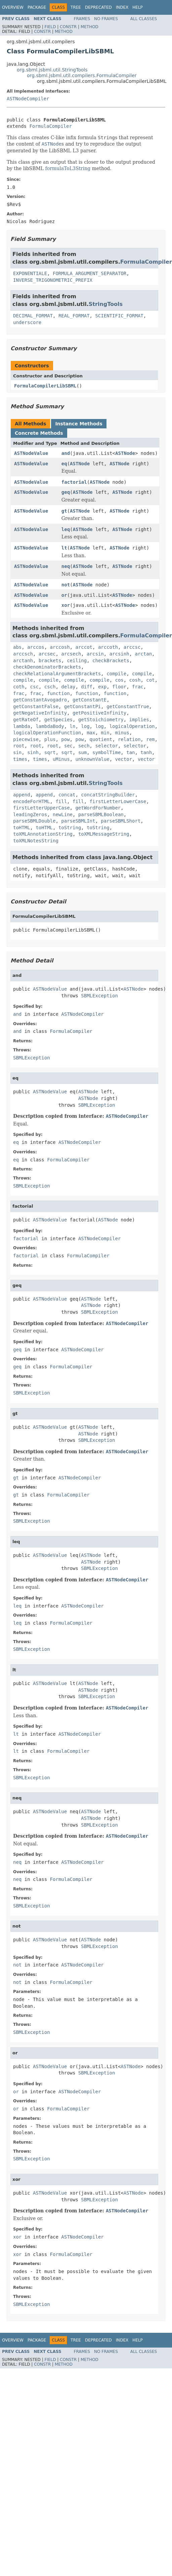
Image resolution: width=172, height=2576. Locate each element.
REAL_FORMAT (74, 315)
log (85, 726)
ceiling (77, 660)
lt (64, 547)
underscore (27, 322)
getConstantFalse (35, 706)
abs (17, 647)
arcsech (71, 653)
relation (129, 739)
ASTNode (125, 453)
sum (82, 752)
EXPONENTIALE (30, 273)
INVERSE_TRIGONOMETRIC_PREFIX (52, 280)
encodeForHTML (31, 801)
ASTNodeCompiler (28, 98)
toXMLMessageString (103, 834)
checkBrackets (110, 660)
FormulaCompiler (50, 126)
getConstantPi (82, 706)
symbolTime (106, 752)
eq (64, 463)
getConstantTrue (127, 706)
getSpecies (58, 719)
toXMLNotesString (35, 840)
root (19, 745)
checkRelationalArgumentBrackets (57, 673)
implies (139, 719)
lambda (21, 726)
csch (50, 686)
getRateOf (26, 719)
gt (64, 511)
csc (34, 686)
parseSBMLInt (78, 821)
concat (67, 794)
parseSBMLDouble (34, 821)
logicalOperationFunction (47, 732)
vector (123, 759)
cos (119, 680)
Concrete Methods (39, 433)
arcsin (95, 653)
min (105, 732)
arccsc (132, 647)
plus (50, 739)
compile (116, 673)
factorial (74, 482)
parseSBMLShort (120, 821)
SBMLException (99, 995)
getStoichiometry (101, 719)
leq (65, 529)
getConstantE (89, 699)
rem (150, 739)
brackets (50, 660)
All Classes (143, 18)
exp (102, 686)
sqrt (50, 752)
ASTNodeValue (31, 453)
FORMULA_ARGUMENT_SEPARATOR (89, 273)
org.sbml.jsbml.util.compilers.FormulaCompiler (82, 75)
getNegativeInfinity (40, 713)
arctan (143, 653)
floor (119, 686)
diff (86, 686)
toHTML (21, 827)
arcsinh (119, 653)
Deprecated (98, 7)
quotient (101, 739)
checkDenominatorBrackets (47, 667)
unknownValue (92, 759)
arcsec (47, 653)
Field (50, 26)
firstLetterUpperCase (41, 807)
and (65, 453)
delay (68, 686)
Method (89, 26)
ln (73, 726)
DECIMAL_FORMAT (33, 315)
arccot (83, 647)
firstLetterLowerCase (118, 801)
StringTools (106, 304)
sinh (33, 752)
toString (69, 827)
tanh (146, 752)
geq (65, 492)
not (65, 584)
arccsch (23, 653)
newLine (63, 814)
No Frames (106, 18)
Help (137, 7)
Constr (68, 26)
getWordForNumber (98, 807)
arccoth (108, 647)
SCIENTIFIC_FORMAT (119, 315)
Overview (13, 7)
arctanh (23, 660)
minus (122, 732)
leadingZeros (30, 814)
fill (61, 801)
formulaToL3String (68, 168)
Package (37, 7)
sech (84, 745)
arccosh (60, 647)
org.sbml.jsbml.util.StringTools (52, 69)
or (64, 595)
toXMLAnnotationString (43, 834)
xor (65, 605)
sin (17, 752)
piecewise (26, 739)
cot (150, 680)
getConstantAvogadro (40, 699)
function (58, 693)
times (20, 759)
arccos (35, 647)
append (21, 794)
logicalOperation (132, 726)
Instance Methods (78, 423)
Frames (82, 18)
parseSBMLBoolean (101, 814)
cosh (135, 680)
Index (122, 7)
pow (65, 739)
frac (137, 686)
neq (65, 566)
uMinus (61, 759)
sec (68, 745)
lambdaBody (50, 726)
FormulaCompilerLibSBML (45, 385)
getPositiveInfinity (99, 713)
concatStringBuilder (108, 794)
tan (130, 752)
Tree (76, 7)
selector (106, 745)
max (91, 732)
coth (19, 686)
